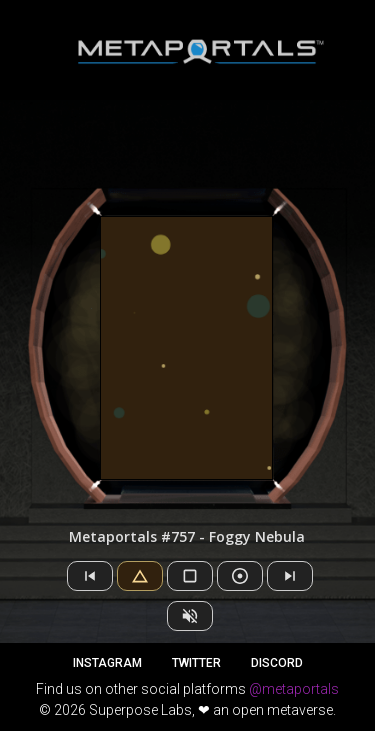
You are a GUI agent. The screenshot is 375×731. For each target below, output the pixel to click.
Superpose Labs (140, 710)
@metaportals (294, 689)
